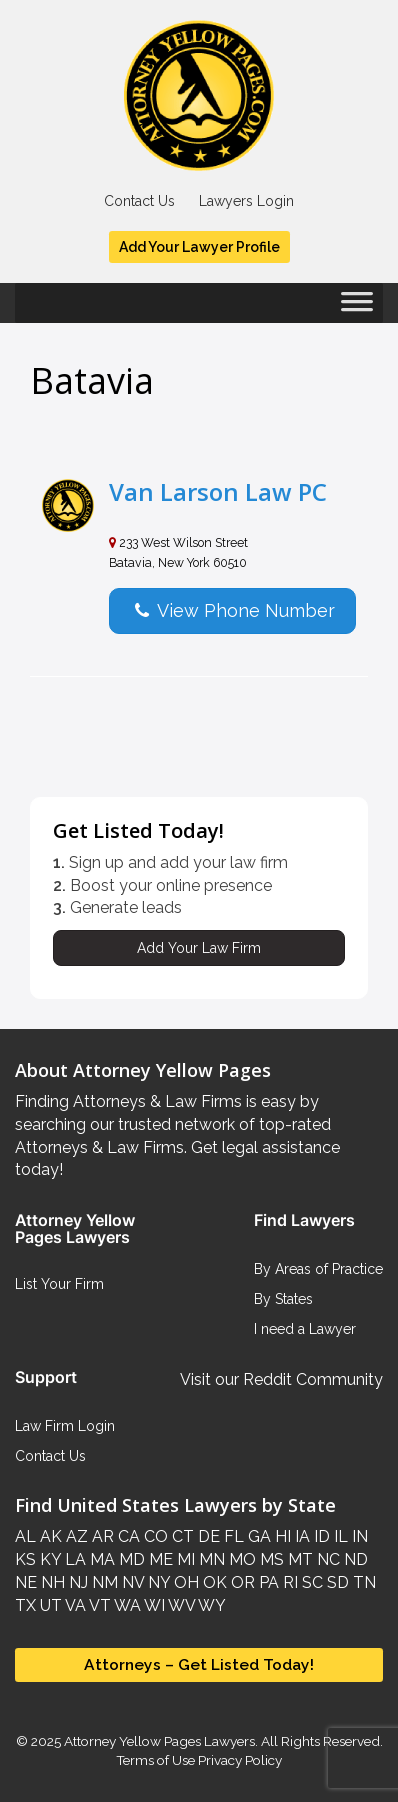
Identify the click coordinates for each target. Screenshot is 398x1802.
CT (181, 1536)
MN (210, 1559)
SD (336, 1582)
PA (267, 1582)
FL (232, 1536)
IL (339, 1536)
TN (362, 1582)
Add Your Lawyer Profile (199, 247)
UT (49, 1605)
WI (153, 1605)
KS (25, 1559)
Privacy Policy (238, 1760)
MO (240, 1559)
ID (320, 1536)
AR (101, 1536)
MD (130, 1559)
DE (207, 1536)
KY (48, 1559)
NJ (76, 1582)
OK (213, 1582)
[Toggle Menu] (357, 308)
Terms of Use (155, 1760)
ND (354, 1559)
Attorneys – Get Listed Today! (199, 1664)
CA (127, 1536)
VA (74, 1605)
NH (51, 1582)
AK (49, 1536)
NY (157, 1582)
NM (103, 1582)
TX (25, 1605)
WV (180, 1605)
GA (257, 1536)
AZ (75, 1536)
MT (298, 1559)
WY (210, 1605)
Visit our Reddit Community (281, 1379)
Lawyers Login (246, 201)
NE (26, 1582)
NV (131, 1582)
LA (73, 1559)
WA (126, 1605)
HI (281, 1536)
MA (100, 1559)
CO (154, 1536)
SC (310, 1582)
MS (270, 1559)
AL (25, 1536)
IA (300, 1536)
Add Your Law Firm (199, 948)
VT (98, 1605)
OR (241, 1582)
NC (326, 1559)
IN (358, 1536)
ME (159, 1559)
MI (184, 1559)
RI (288, 1582)
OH (184, 1582)
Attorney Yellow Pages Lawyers (159, 1741)
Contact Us (139, 201)
